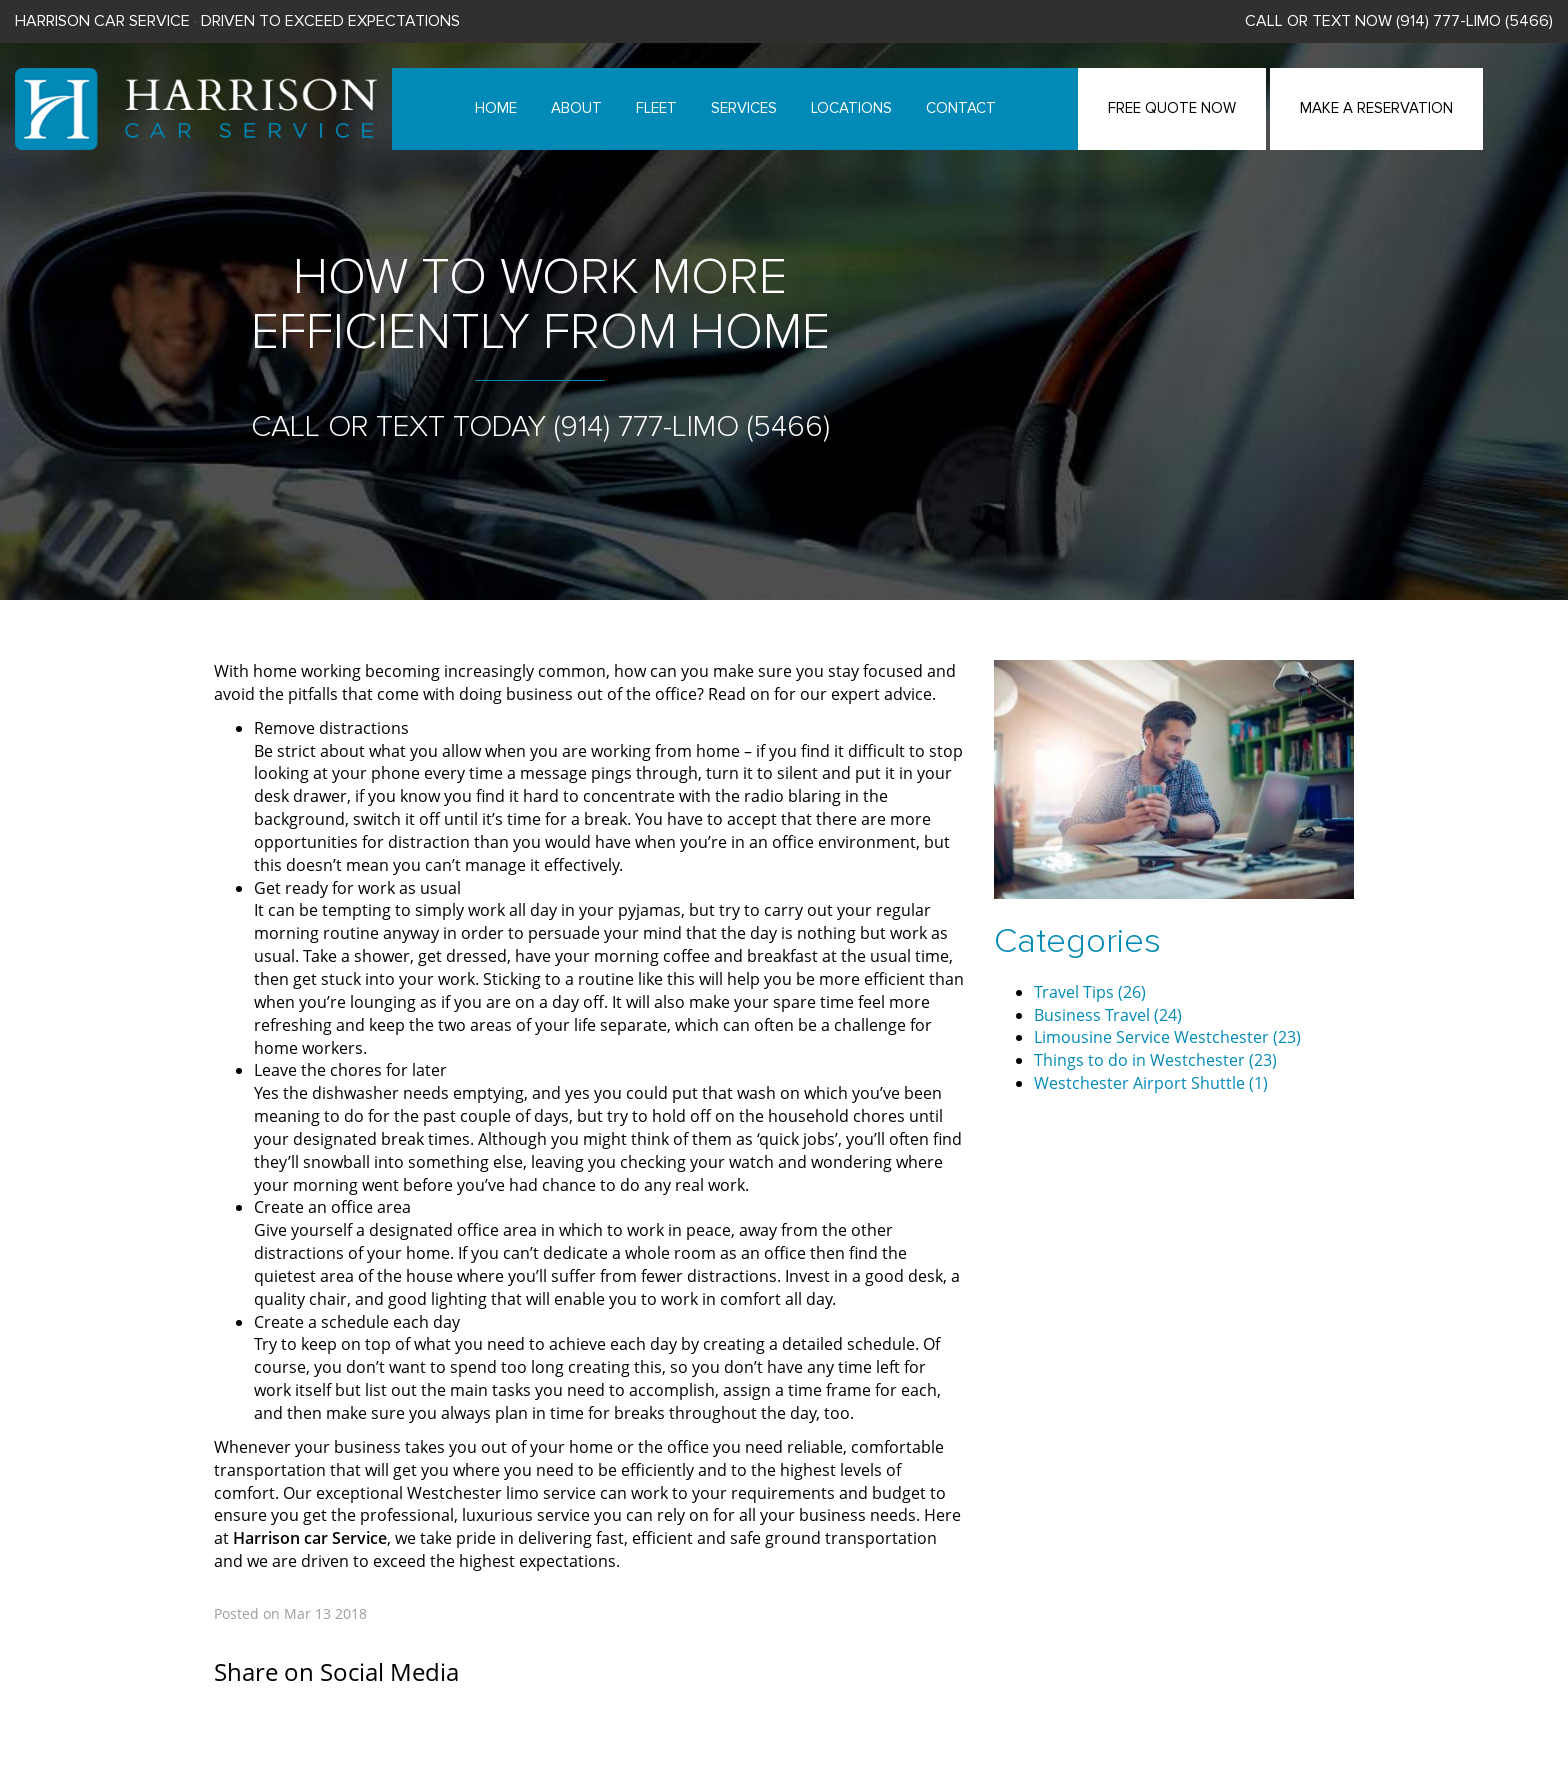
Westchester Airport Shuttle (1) (1151, 1083)
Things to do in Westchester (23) (1155, 1060)
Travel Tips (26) (1090, 992)
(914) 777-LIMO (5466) (1474, 21)
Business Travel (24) (1108, 1015)
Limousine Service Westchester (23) (1167, 1037)
